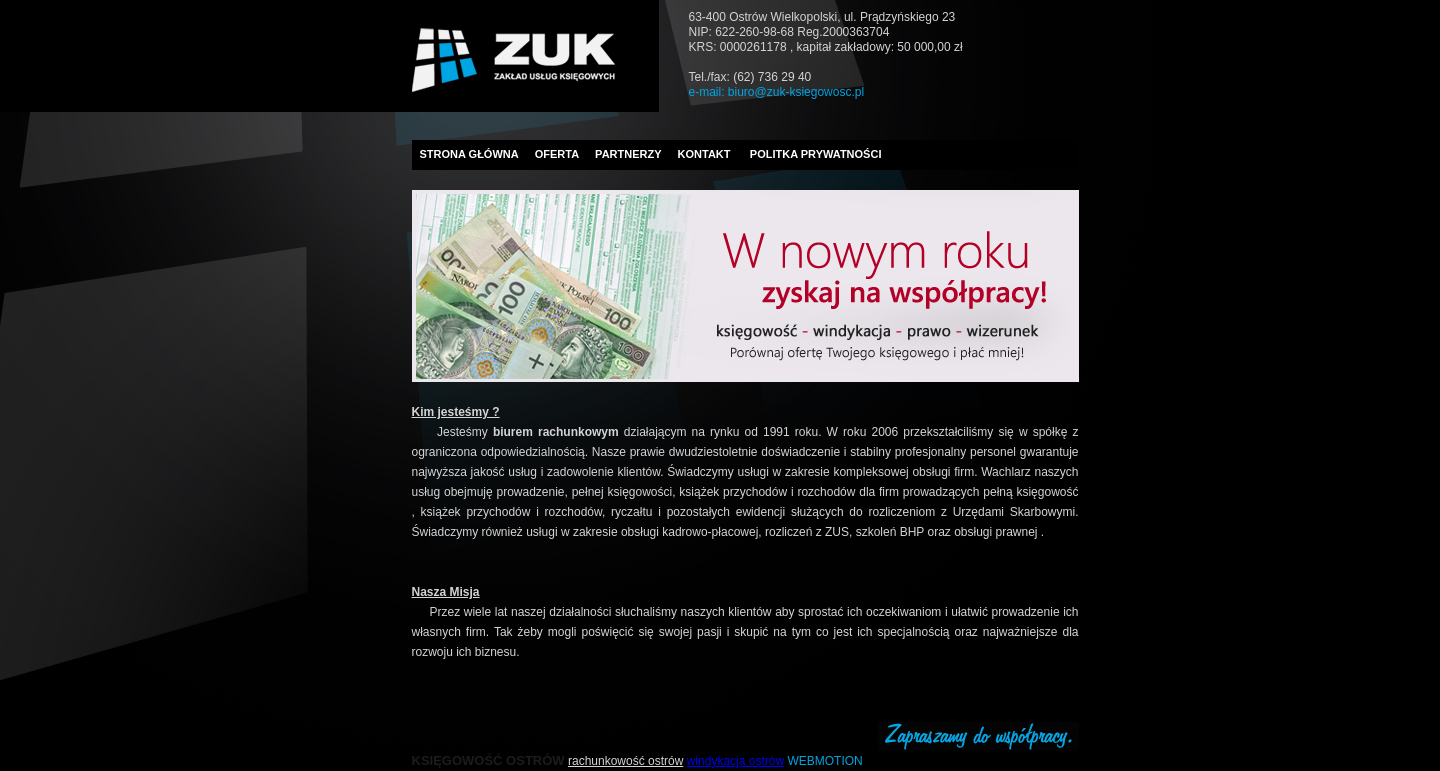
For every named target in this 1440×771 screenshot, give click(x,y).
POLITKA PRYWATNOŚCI (816, 154)
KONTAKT (704, 154)
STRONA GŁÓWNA (469, 154)
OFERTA (557, 154)
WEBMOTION (824, 761)
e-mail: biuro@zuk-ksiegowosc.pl (777, 92)
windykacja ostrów (735, 761)
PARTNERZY (628, 154)
